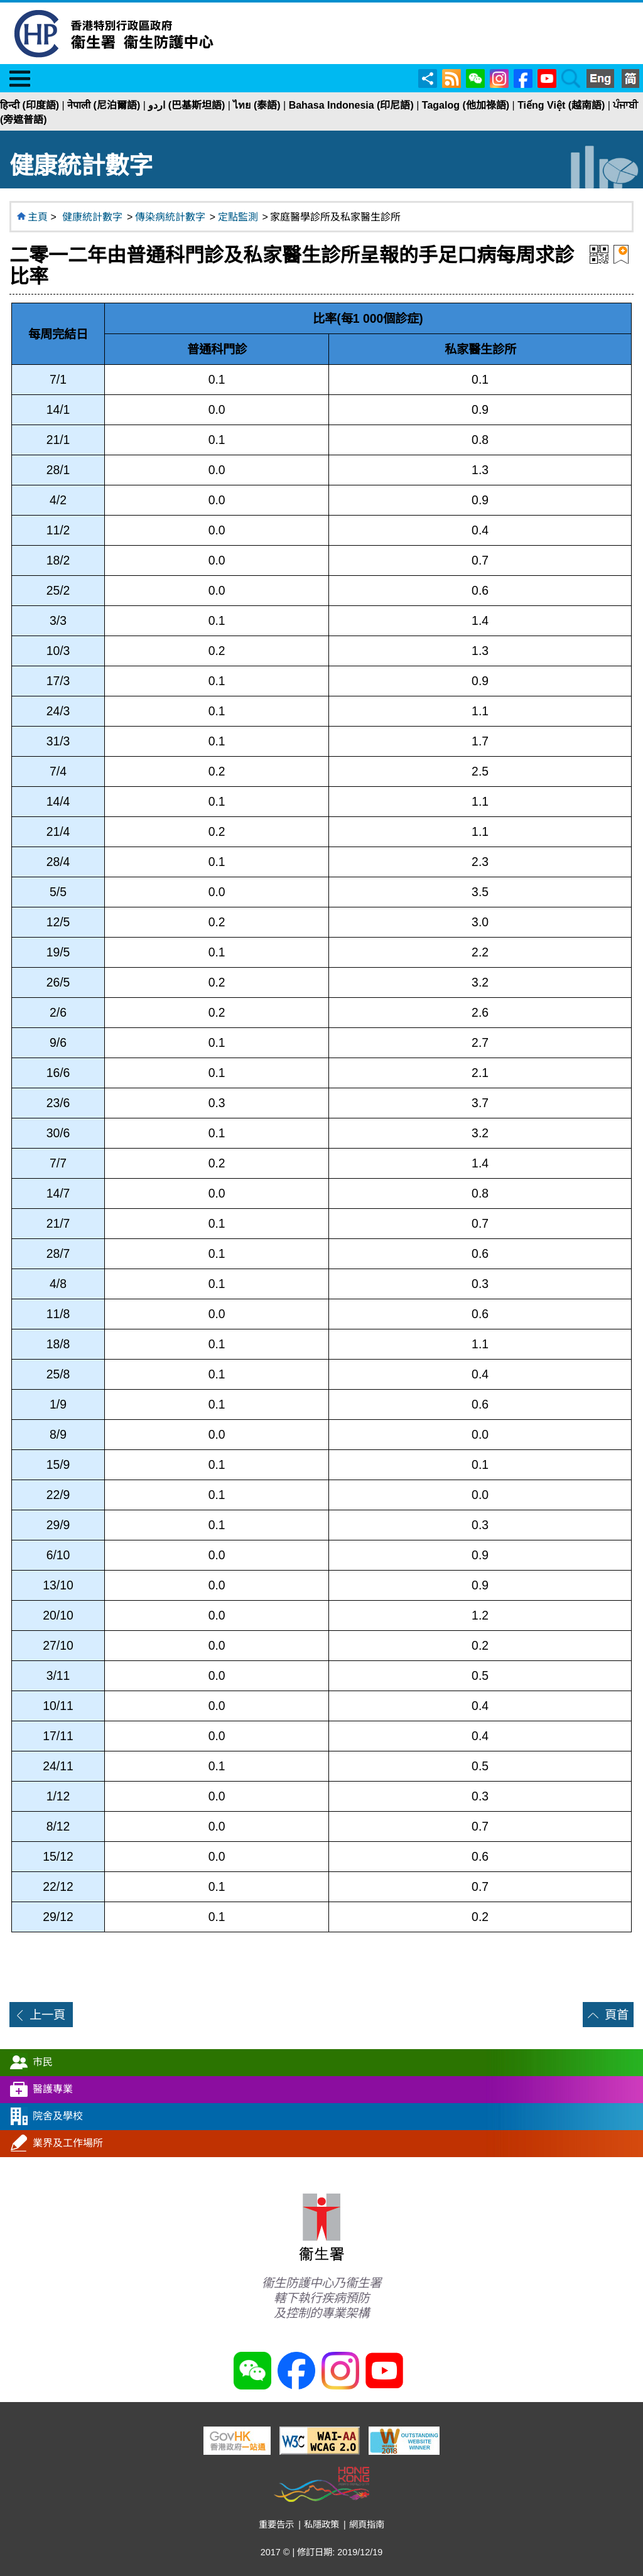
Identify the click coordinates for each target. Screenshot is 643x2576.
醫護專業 (53, 2089)
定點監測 (238, 217)
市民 (43, 2062)
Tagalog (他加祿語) (465, 105)
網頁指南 (366, 2524)
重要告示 (276, 2524)
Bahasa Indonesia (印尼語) (351, 105)
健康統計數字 (92, 217)
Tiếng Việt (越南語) (561, 105)
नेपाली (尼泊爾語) (103, 105)
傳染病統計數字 (170, 217)
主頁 (38, 217)
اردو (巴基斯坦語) (186, 105)
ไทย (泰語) (256, 105)
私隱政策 (321, 2524)
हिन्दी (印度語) (29, 105)
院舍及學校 (58, 2116)
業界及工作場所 (68, 2143)
